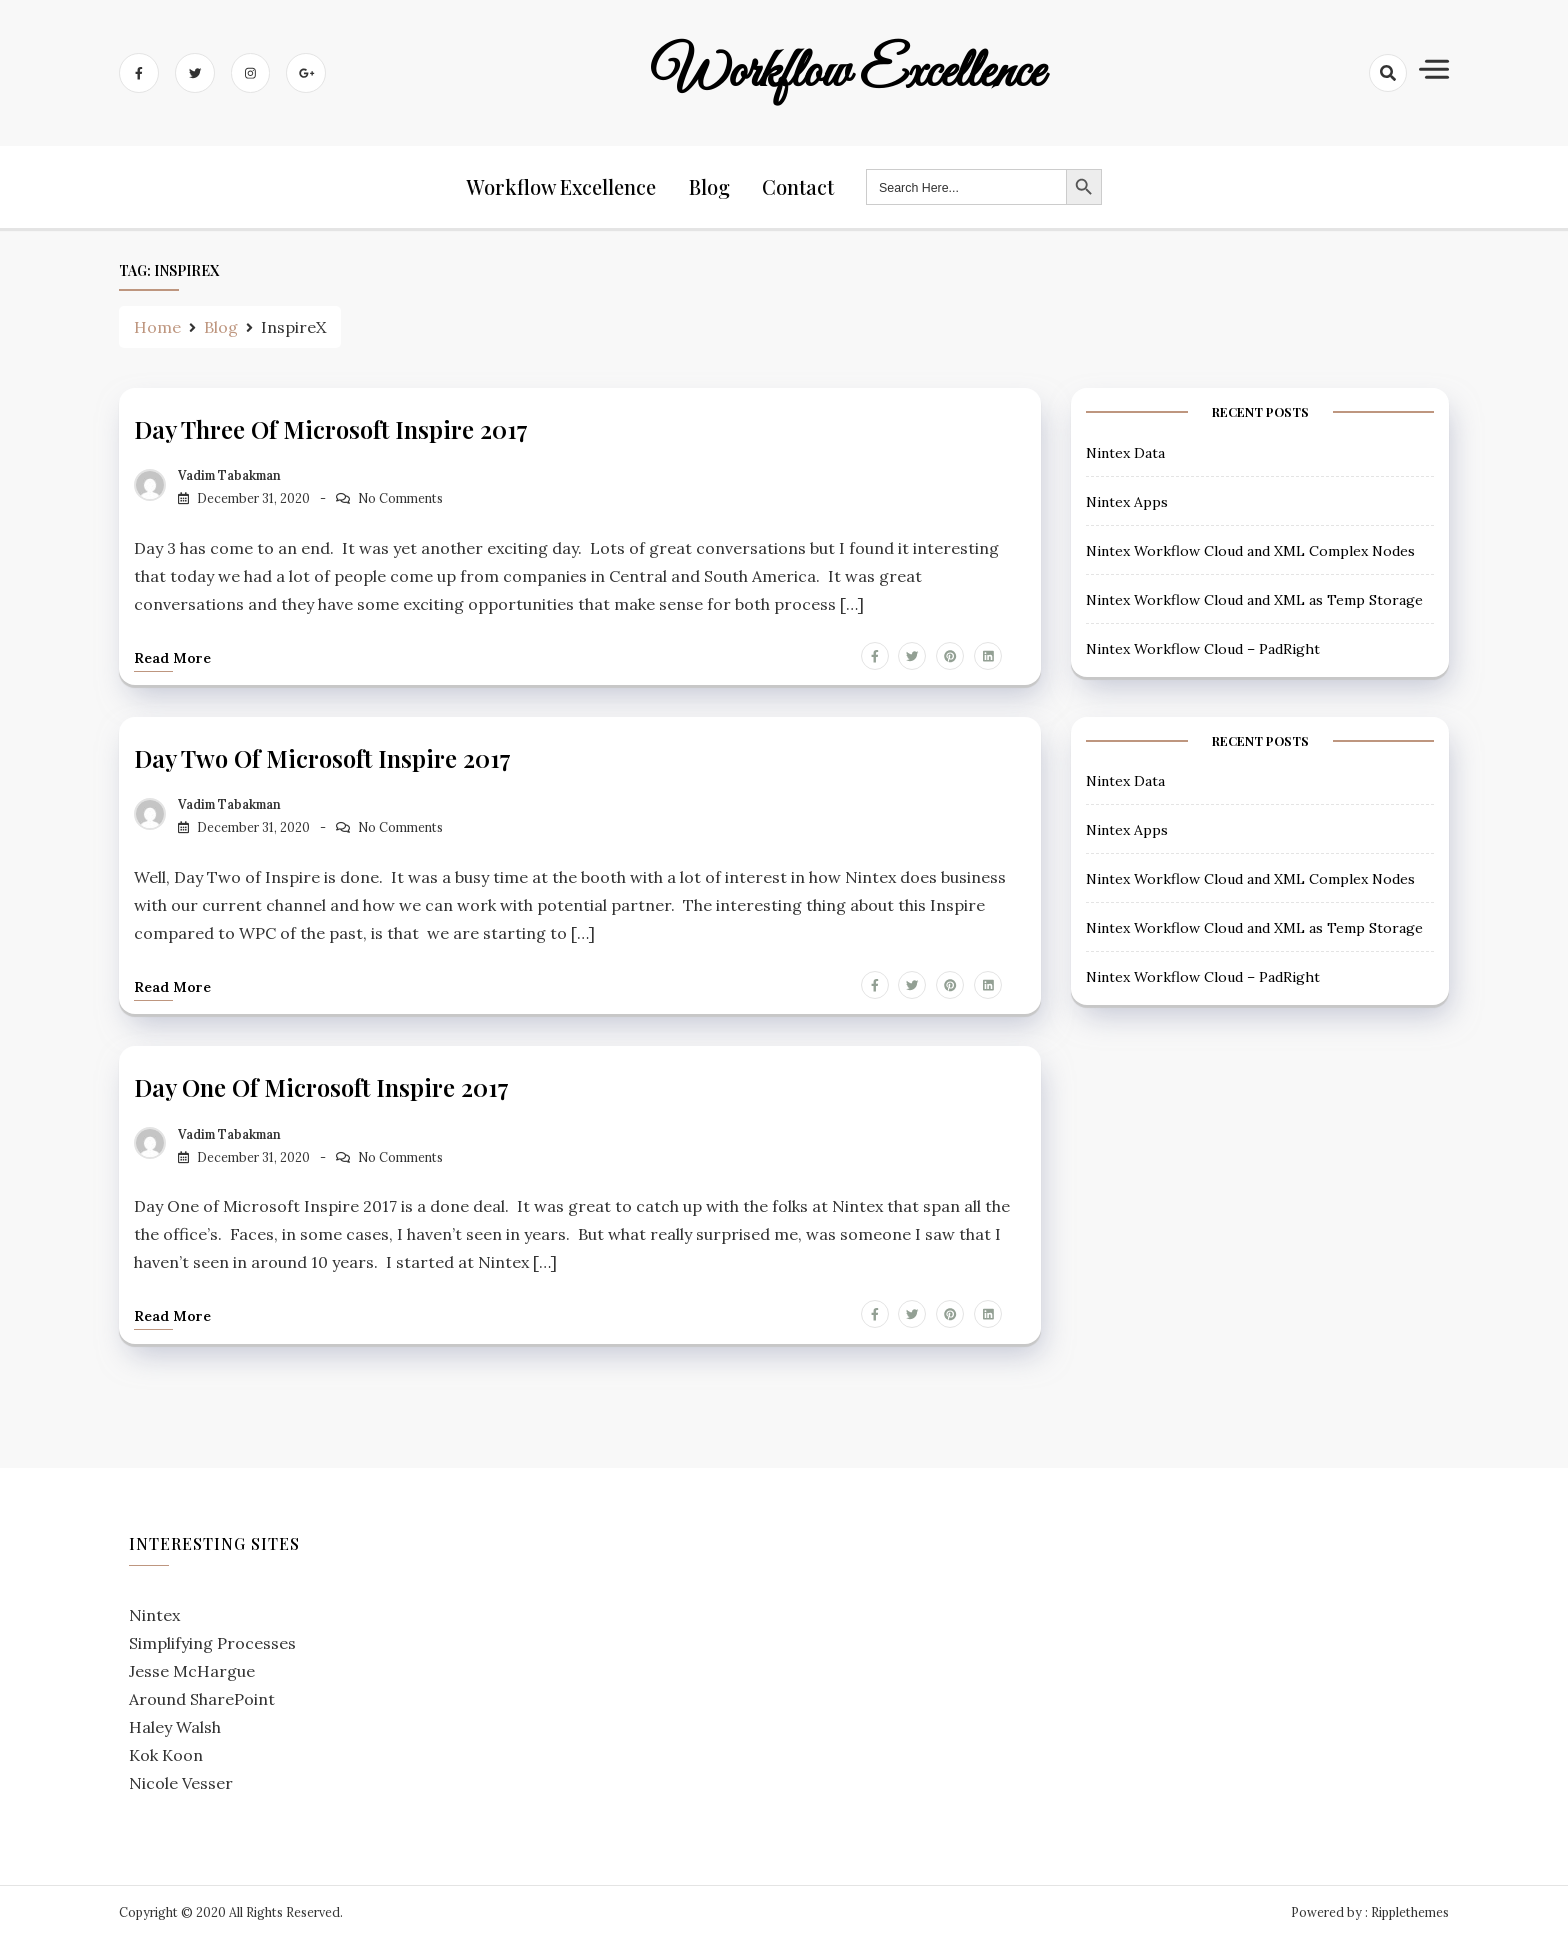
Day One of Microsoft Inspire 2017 (322, 1086)
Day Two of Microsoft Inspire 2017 (323, 758)
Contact (799, 187)
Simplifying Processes (212, 1641)
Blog (710, 187)
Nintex (154, 1613)
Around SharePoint (202, 1697)
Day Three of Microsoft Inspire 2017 (331, 430)
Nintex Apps (1127, 502)
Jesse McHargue (192, 1669)
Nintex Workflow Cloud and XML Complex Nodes (1250, 551)
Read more (172, 658)
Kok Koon (166, 1753)
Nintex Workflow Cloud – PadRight (1203, 649)
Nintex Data (1125, 453)
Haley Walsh (175, 1725)
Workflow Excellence (848, 73)
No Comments (400, 498)
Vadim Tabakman (229, 475)
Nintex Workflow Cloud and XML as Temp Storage (1254, 600)
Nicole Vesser (181, 1781)
